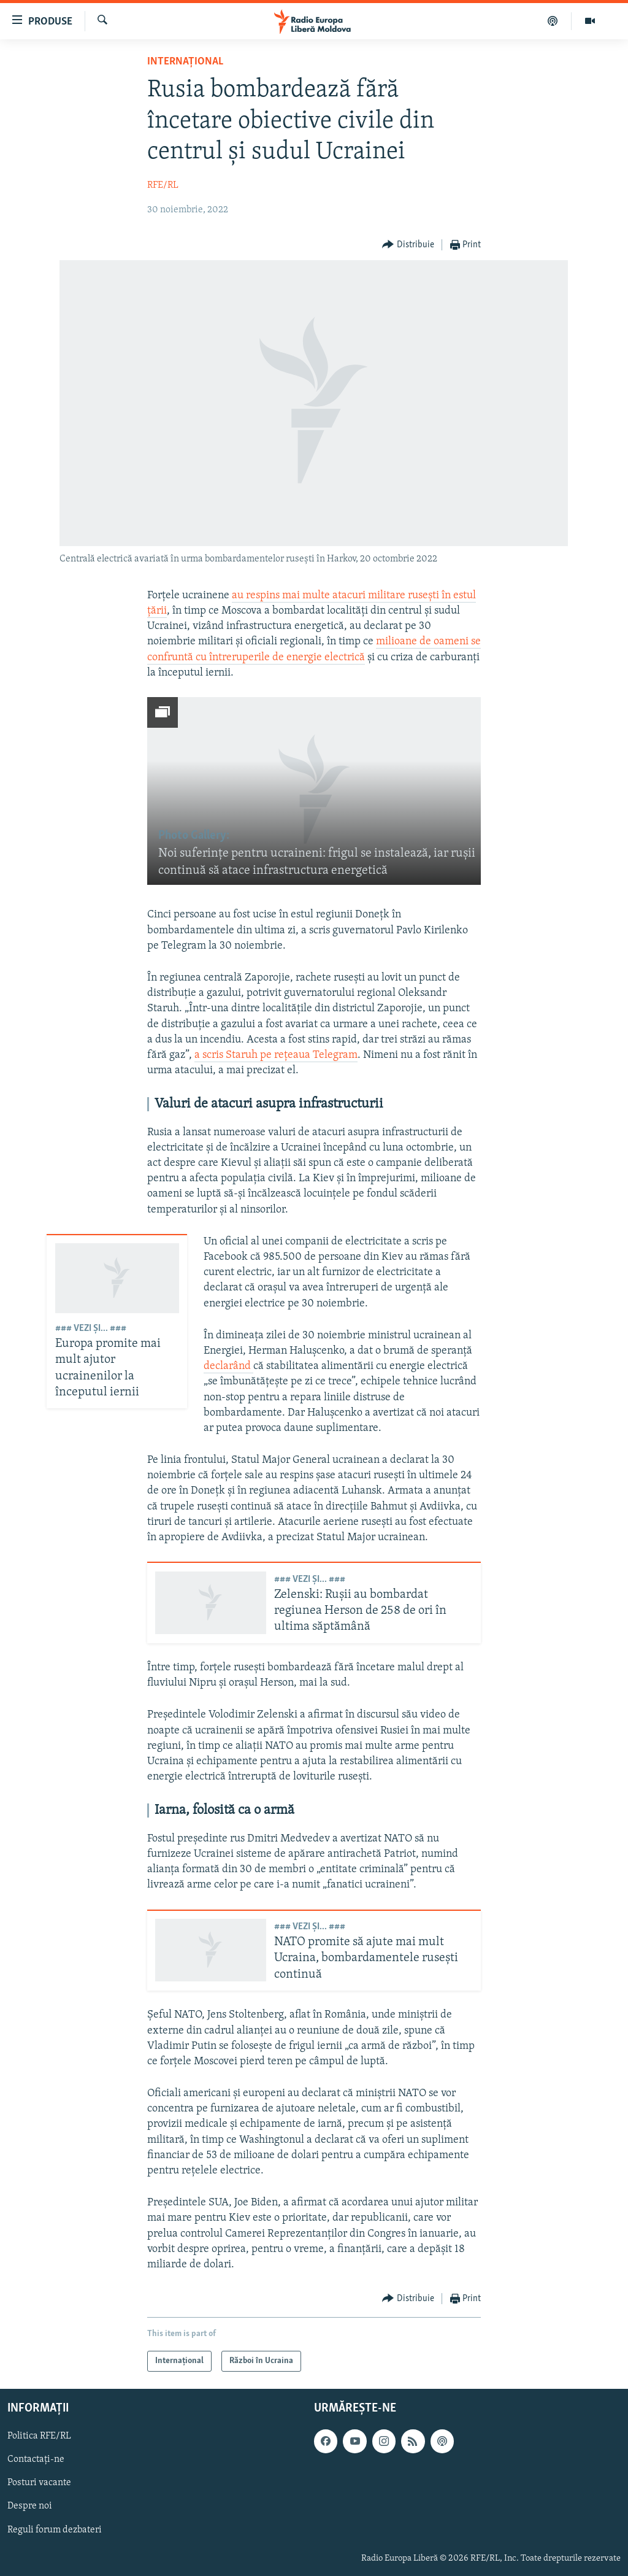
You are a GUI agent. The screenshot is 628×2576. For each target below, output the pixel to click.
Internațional (185, 61)
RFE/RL (162, 185)
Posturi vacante (39, 2483)
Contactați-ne (35, 2460)
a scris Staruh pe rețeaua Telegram (276, 1055)
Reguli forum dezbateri (54, 2530)
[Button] (408, 245)
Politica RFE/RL (39, 2437)
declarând (228, 1366)
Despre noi (29, 2507)
